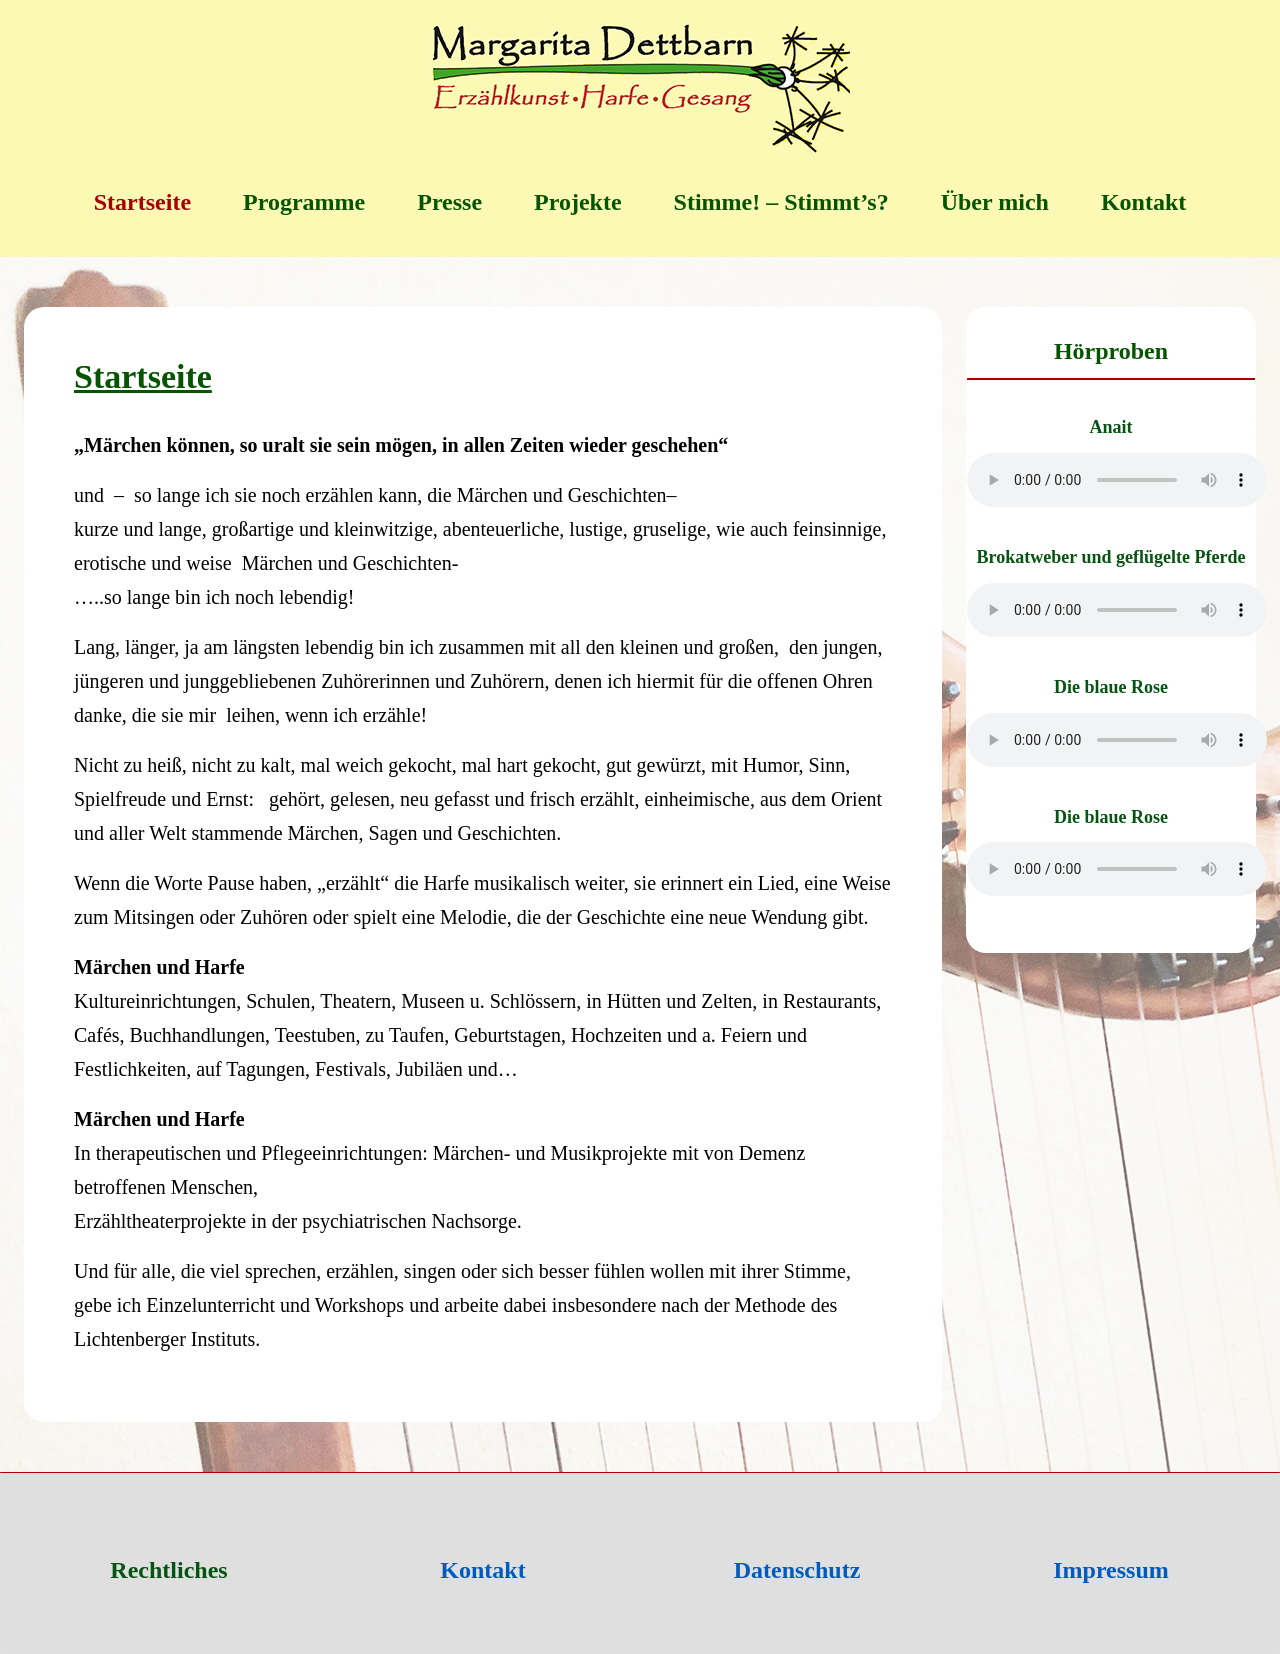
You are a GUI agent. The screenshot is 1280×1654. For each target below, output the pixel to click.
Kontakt (482, 1570)
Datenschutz (797, 1570)
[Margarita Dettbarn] (640, 90)
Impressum (1111, 1570)
